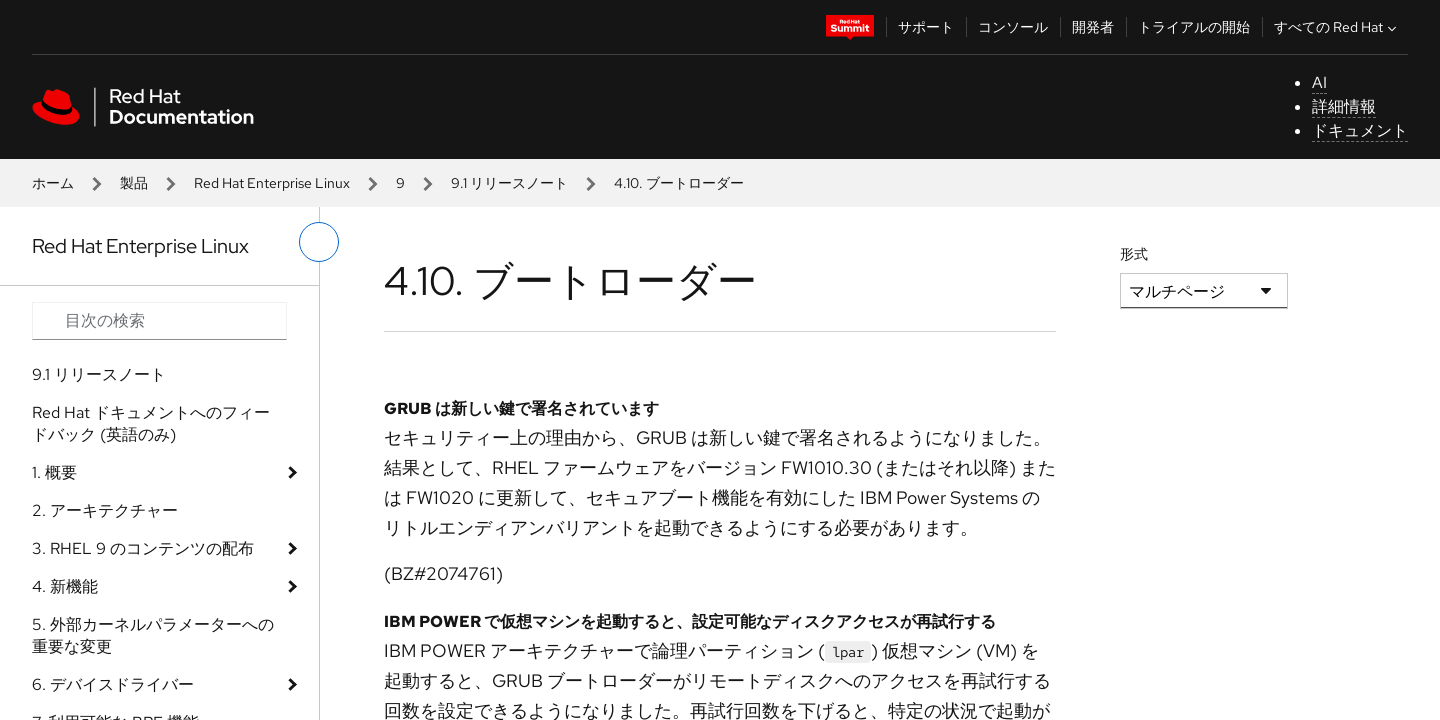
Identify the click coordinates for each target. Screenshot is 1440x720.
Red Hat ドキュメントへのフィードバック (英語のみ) (151, 423)
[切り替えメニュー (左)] (319, 242)
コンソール (1013, 27)
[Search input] (159, 321)
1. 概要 (54, 472)
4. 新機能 (65, 586)
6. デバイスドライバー (113, 684)
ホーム (53, 183)
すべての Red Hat (1337, 27)
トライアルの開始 (1194, 27)
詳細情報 (1344, 106)
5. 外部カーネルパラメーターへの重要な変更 (153, 635)
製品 (134, 183)
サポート (926, 27)
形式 (1134, 254)
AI (1319, 82)
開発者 (1093, 27)
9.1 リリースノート (509, 183)
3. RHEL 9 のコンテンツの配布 (143, 548)
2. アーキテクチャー (105, 510)
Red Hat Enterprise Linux (272, 183)
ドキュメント (1360, 130)
